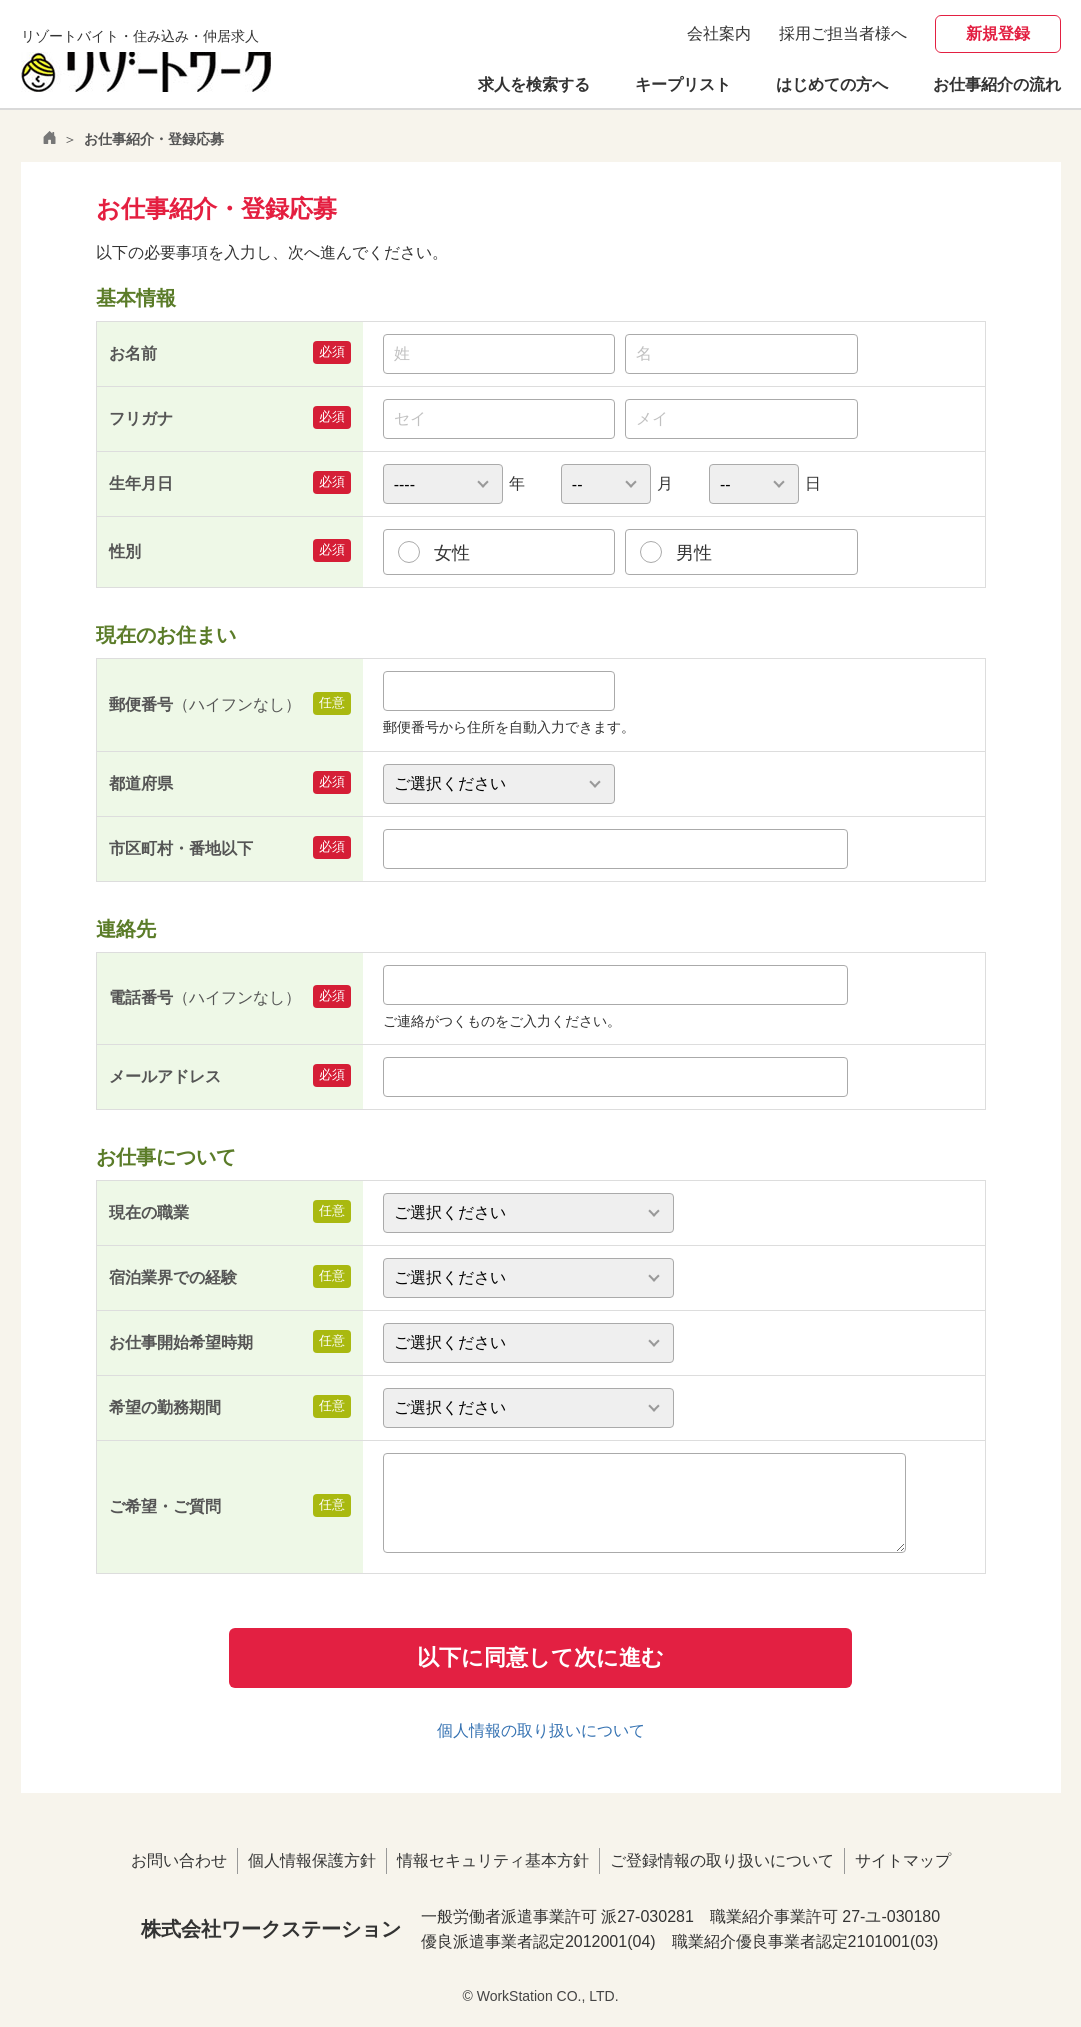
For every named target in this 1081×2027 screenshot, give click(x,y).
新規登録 (998, 33)
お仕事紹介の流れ (997, 84)
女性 (452, 553)
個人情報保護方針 (312, 1860)
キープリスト (683, 84)
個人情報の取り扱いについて (541, 1730)
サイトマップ (903, 1860)
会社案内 (719, 33)
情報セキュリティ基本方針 (493, 1860)
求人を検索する (534, 84)
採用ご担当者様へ (843, 33)
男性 (694, 553)
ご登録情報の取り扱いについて (722, 1860)
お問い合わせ (179, 1860)
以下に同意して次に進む (540, 1657)
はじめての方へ (832, 84)
